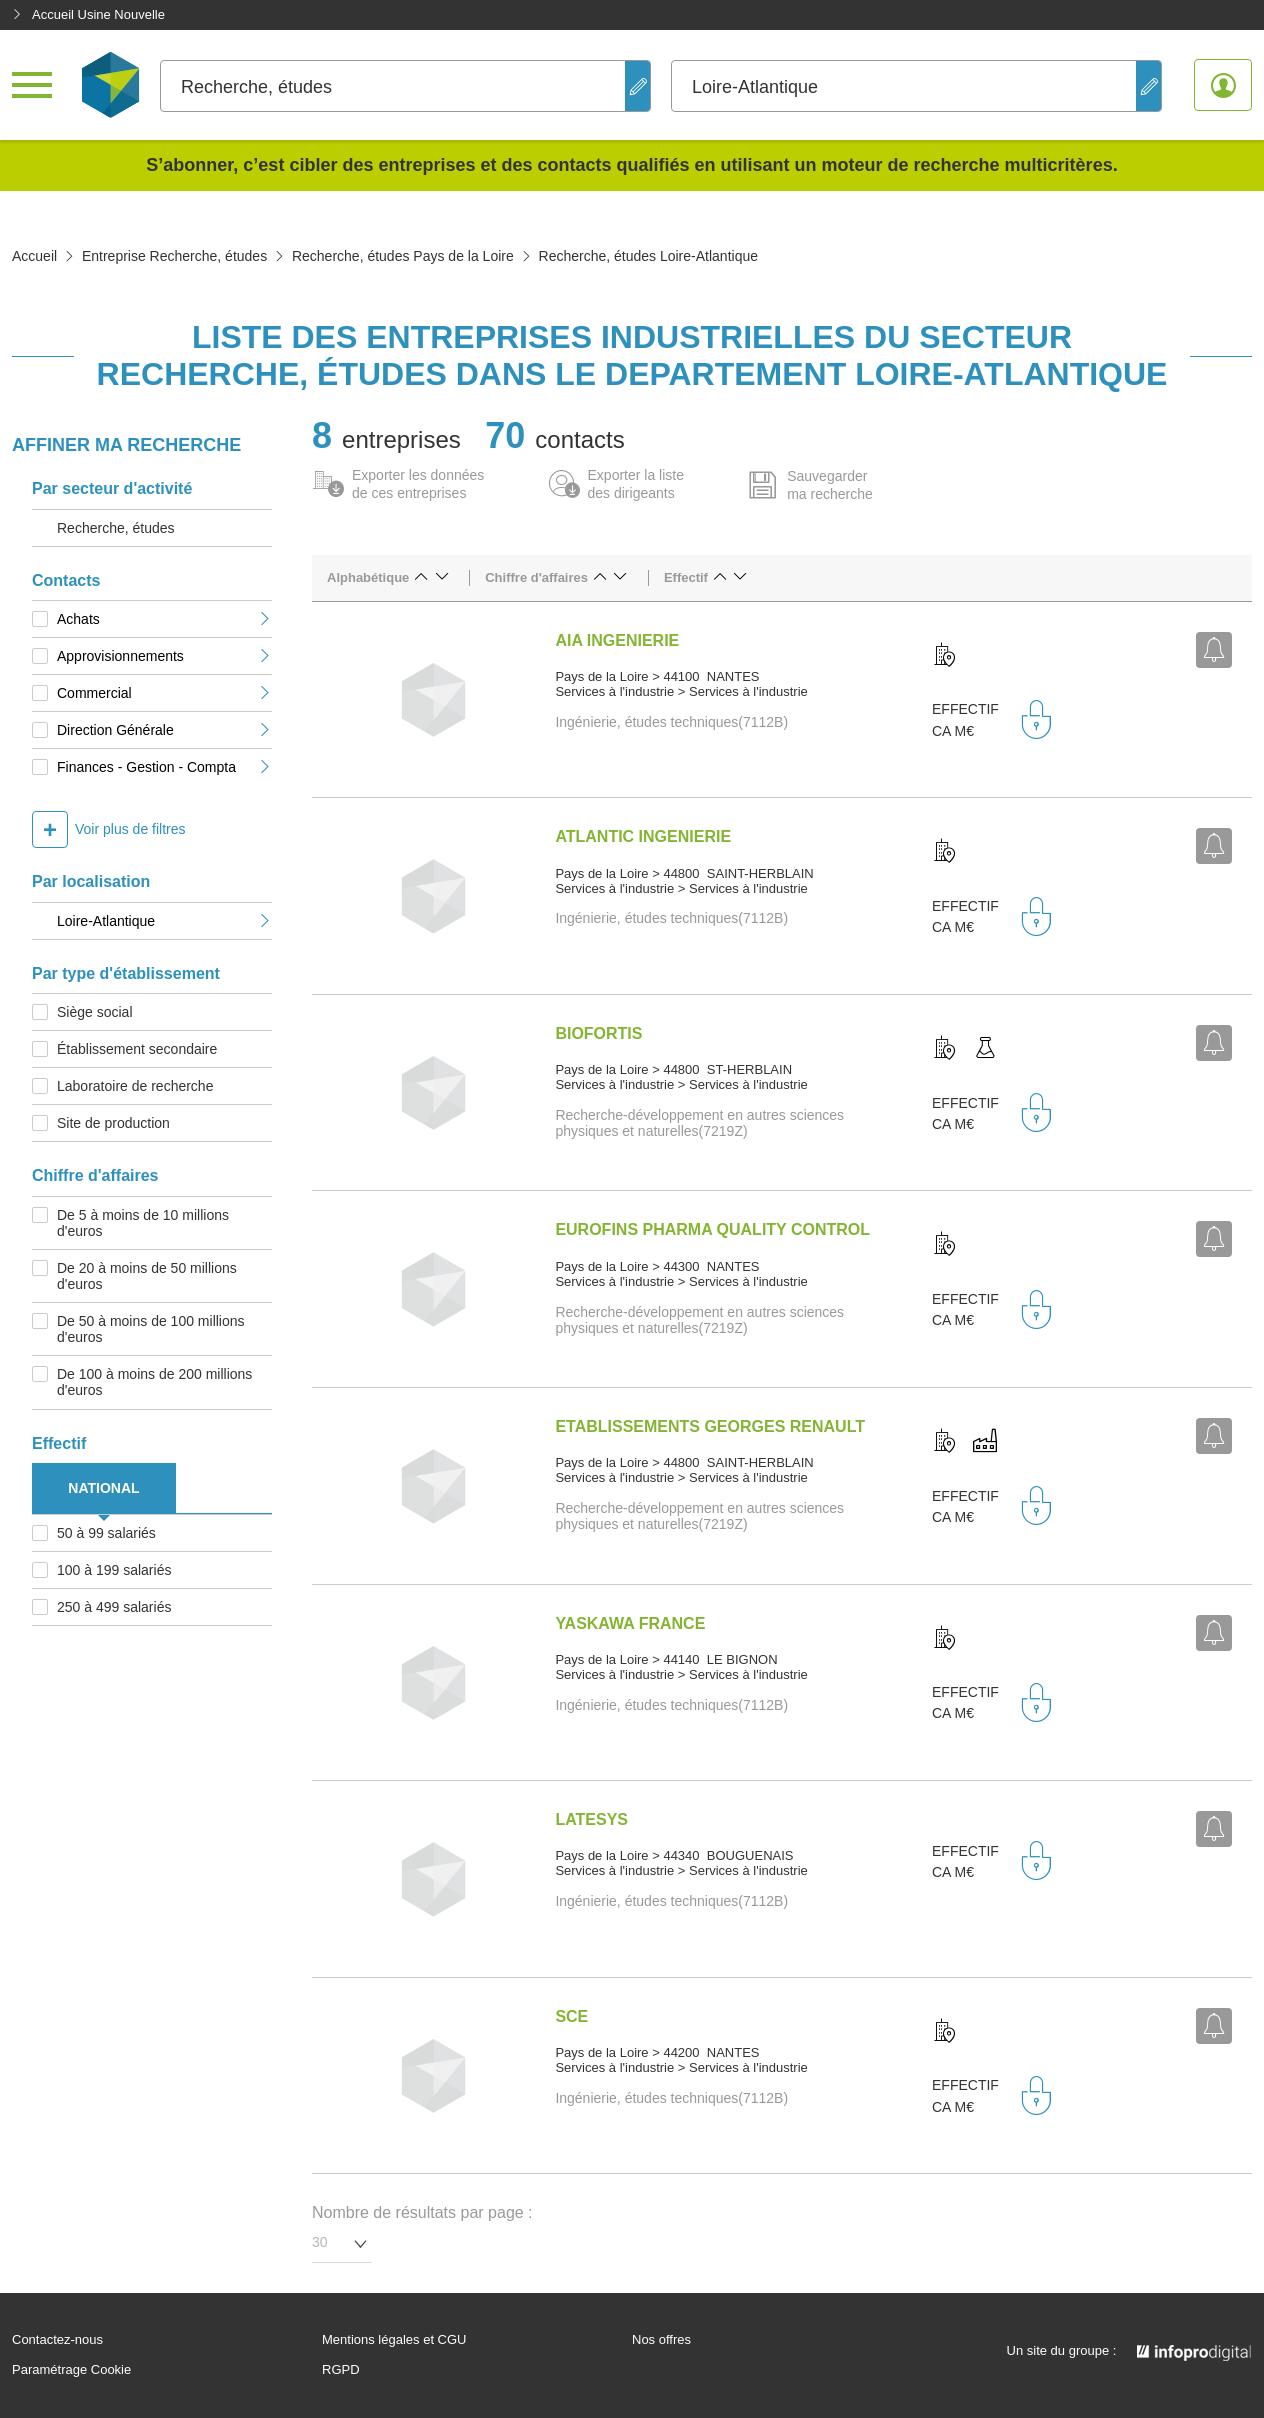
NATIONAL (103, 1488)
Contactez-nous (57, 2340)
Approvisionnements (164, 656)
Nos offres (661, 2340)
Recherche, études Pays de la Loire (403, 256)
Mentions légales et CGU (394, 2340)
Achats (164, 619)
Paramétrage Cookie (71, 2370)
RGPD (341, 2370)
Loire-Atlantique (164, 921)
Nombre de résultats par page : (422, 2212)
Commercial (164, 693)
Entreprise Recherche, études (174, 256)
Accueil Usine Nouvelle (88, 14)
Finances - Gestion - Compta (164, 767)
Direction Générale (164, 730)
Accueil (34, 256)
